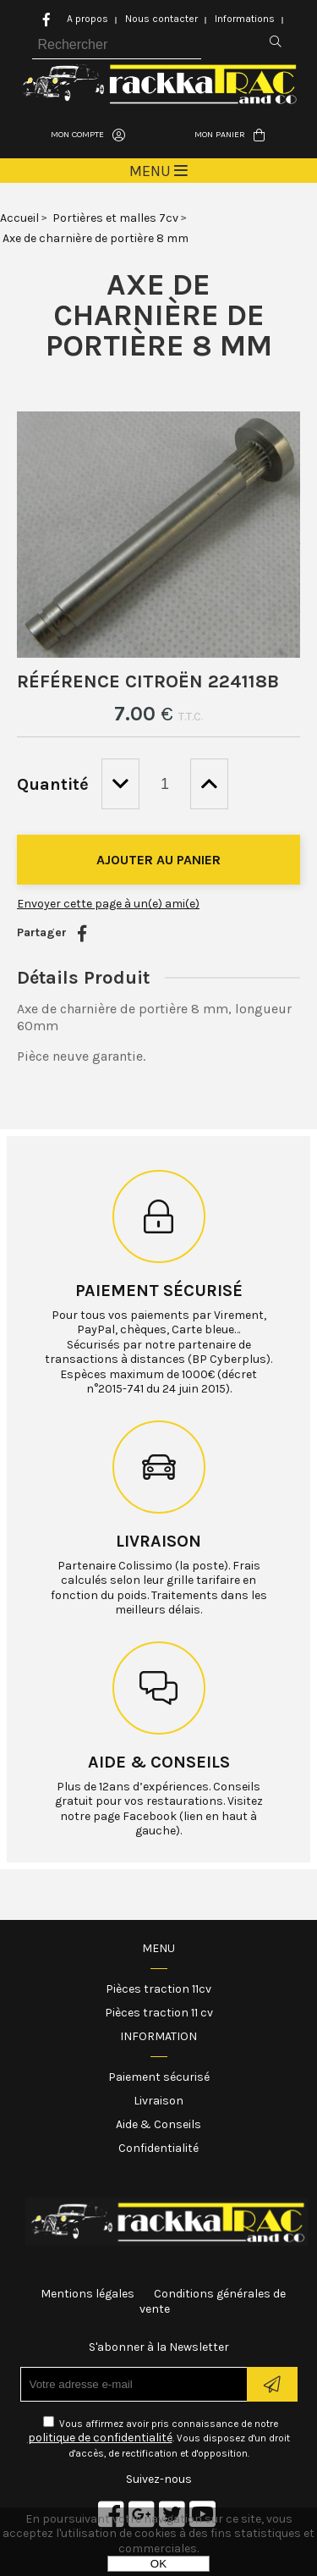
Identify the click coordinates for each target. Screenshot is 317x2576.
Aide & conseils (159, 1762)
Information (158, 2036)
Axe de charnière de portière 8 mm (159, 315)
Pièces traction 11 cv (159, 2012)
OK (158, 2563)
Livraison (158, 1541)
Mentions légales (87, 2293)
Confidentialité (158, 2148)
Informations (245, 19)
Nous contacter (161, 19)
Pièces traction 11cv (158, 1989)
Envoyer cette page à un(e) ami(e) (108, 903)
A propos (87, 19)
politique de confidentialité (100, 2437)
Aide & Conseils (158, 2124)
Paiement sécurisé (159, 1290)
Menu (158, 1948)
